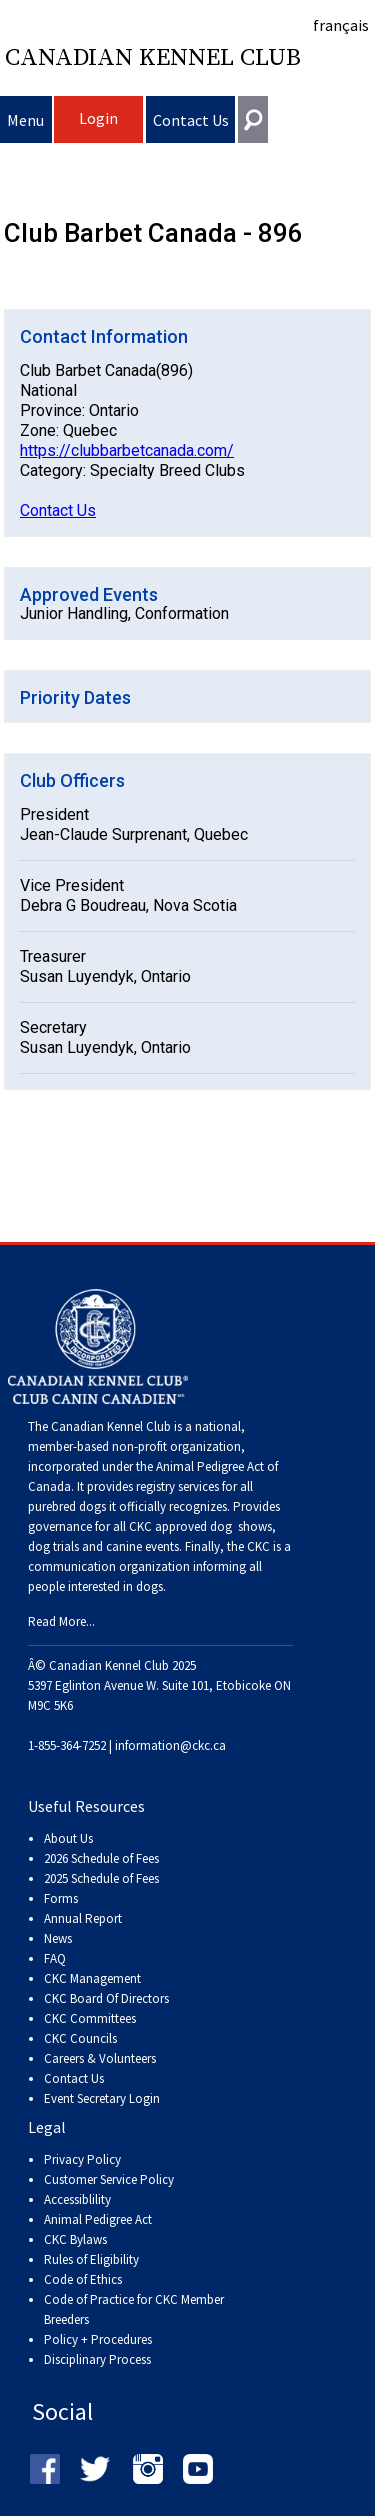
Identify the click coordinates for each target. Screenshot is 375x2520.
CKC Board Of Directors (106, 1998)
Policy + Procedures (98, 2339)
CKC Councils (80, 2038)
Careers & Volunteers (100, 2058)
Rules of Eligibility (91, 2259)
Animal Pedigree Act (98, 2219)
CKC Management (92, 1978)
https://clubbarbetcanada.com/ (127, 450)
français (341, 25)
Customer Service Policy (109, 2179)
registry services (176, 1486)
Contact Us (191, 120)
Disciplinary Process (97, 2359)
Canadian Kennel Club (153, 58)
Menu (25, 120)
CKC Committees (90, 2018)
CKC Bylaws (75, 2239)
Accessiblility (77, 2199)
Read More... (61, 1621)
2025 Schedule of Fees (101, 1878)
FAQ (55, 1958)
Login (98, 118)
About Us (68, 1838)
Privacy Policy (82, 2159)
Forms (61, 1898)
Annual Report (83, 1918)
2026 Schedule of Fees (101, 1858)
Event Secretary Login (102, 2098)
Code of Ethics (83, 2279)
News (58, 1938)
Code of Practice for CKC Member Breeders (134, 2309)
